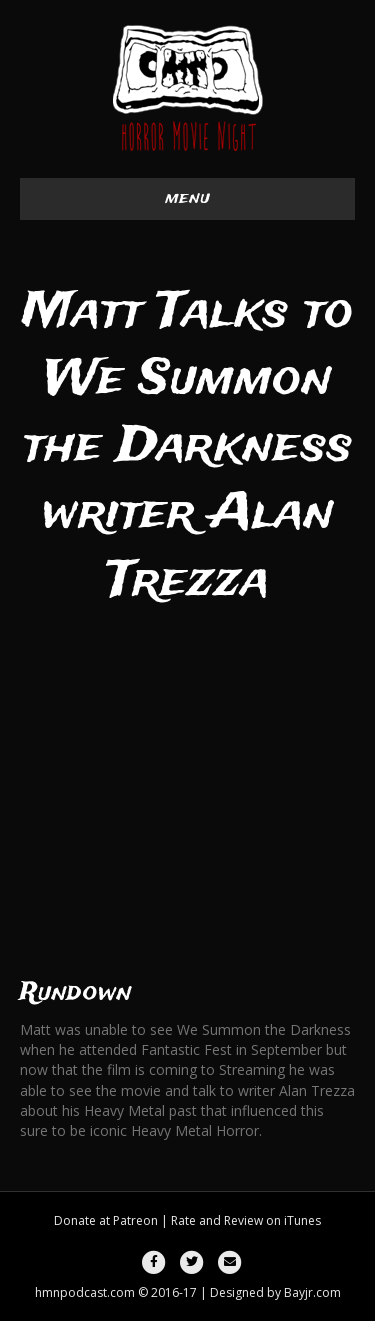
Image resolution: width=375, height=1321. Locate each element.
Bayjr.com (312, 1292)
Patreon (135, 1220)
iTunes (302, 1220)
